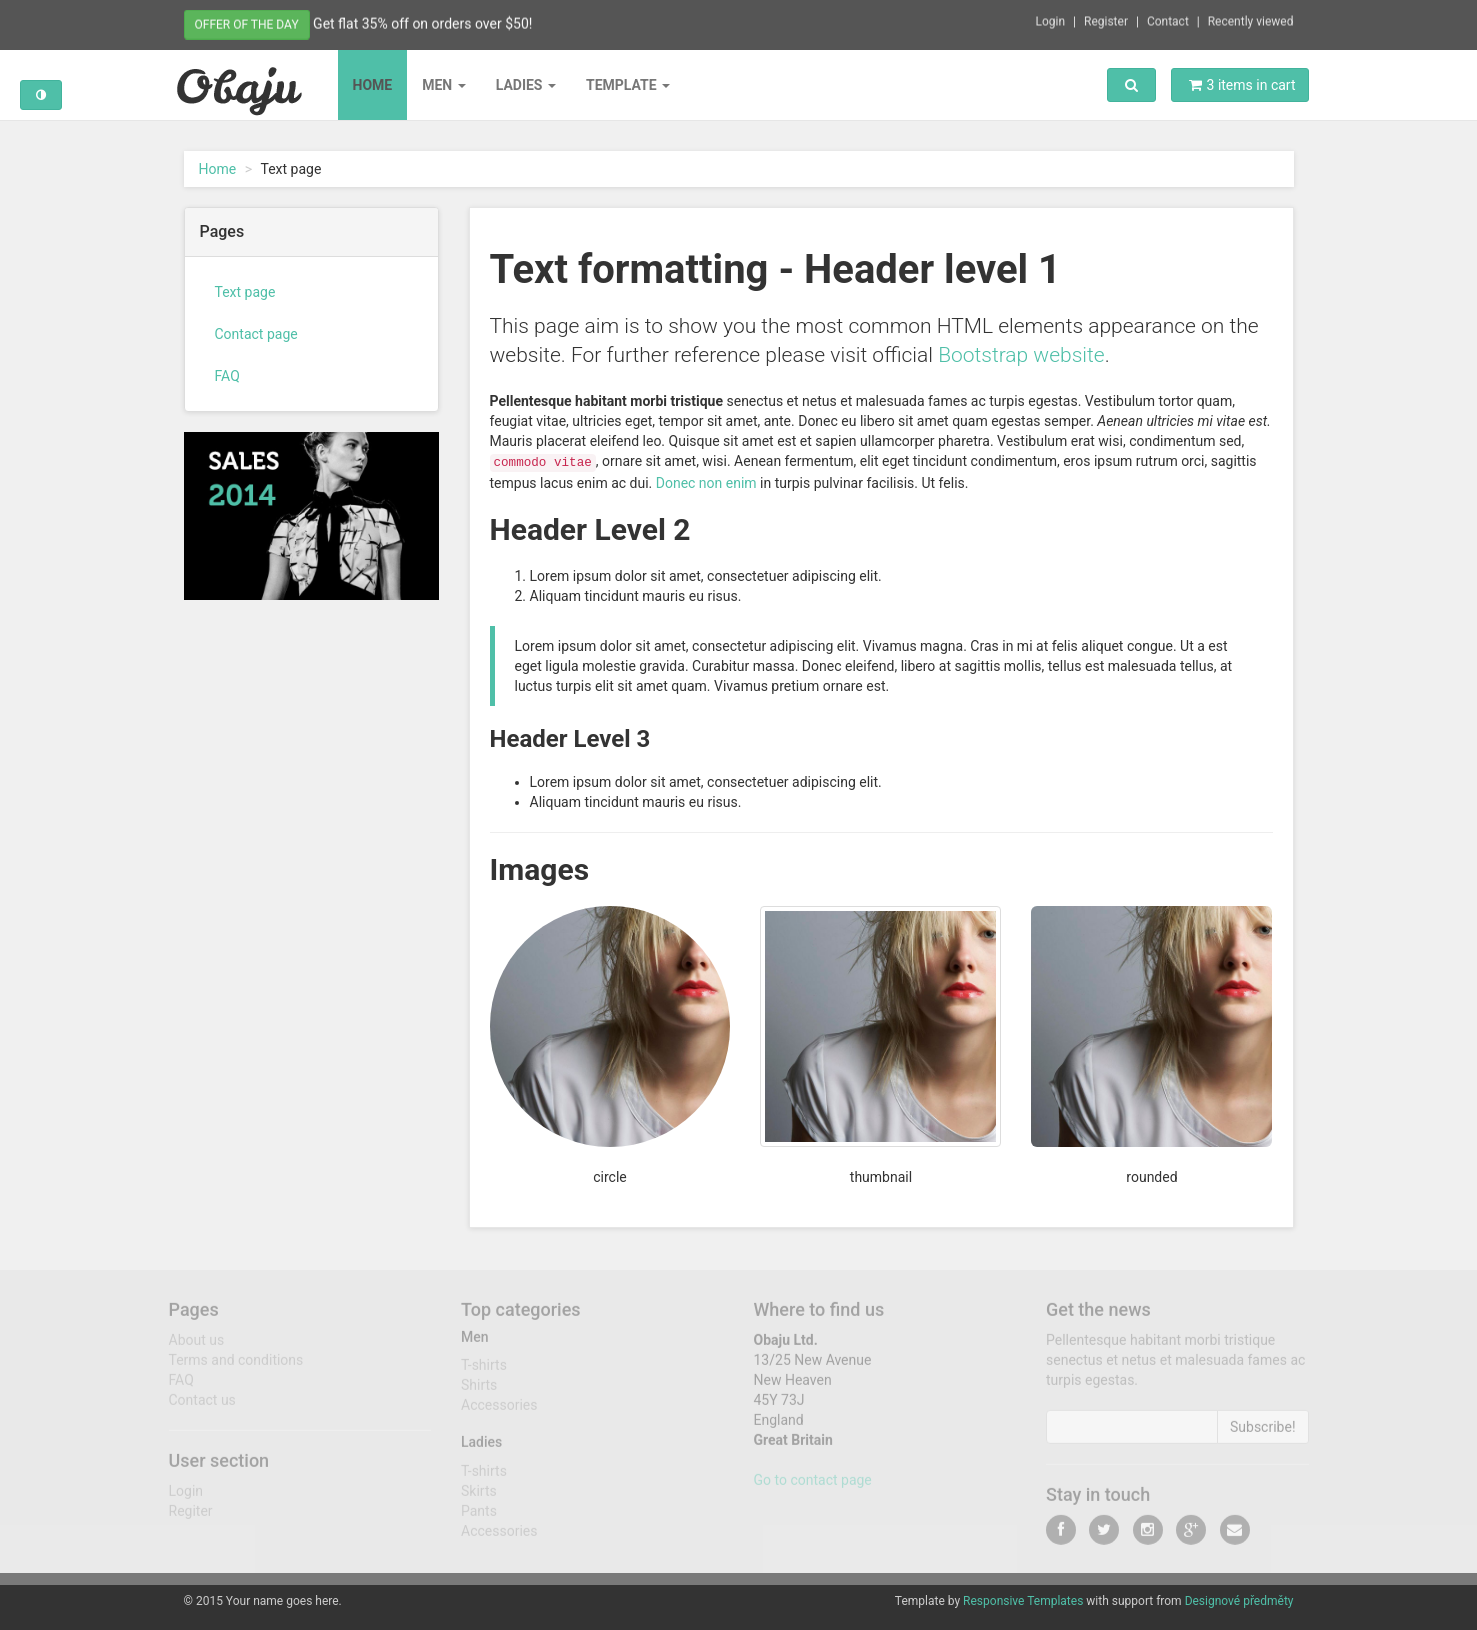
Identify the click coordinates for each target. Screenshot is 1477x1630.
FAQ (227, 376)
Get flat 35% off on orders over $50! (422, 22)
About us (197, 1347)
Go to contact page (813, 1487)
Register (1106, 19)
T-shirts (484, 1372)
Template (628, 85)
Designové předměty (1239, 1601)
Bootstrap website (1021, 355)
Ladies (526, 85)
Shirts (479, 1392)
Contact (1168, 19)
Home (373, 85)
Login (1051, 19)
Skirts (479, 1498)
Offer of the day (247, 23)
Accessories (499, 1412)
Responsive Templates (1023, 1601)
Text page (245, 292)
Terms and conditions (236, 1367)
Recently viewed (1251, 19)
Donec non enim (706, 483)
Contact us (202, 1407)
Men (444, 85)
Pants (479, 1518)
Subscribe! (1263, 1434)
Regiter (191, 1518)
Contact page (256, 334)
